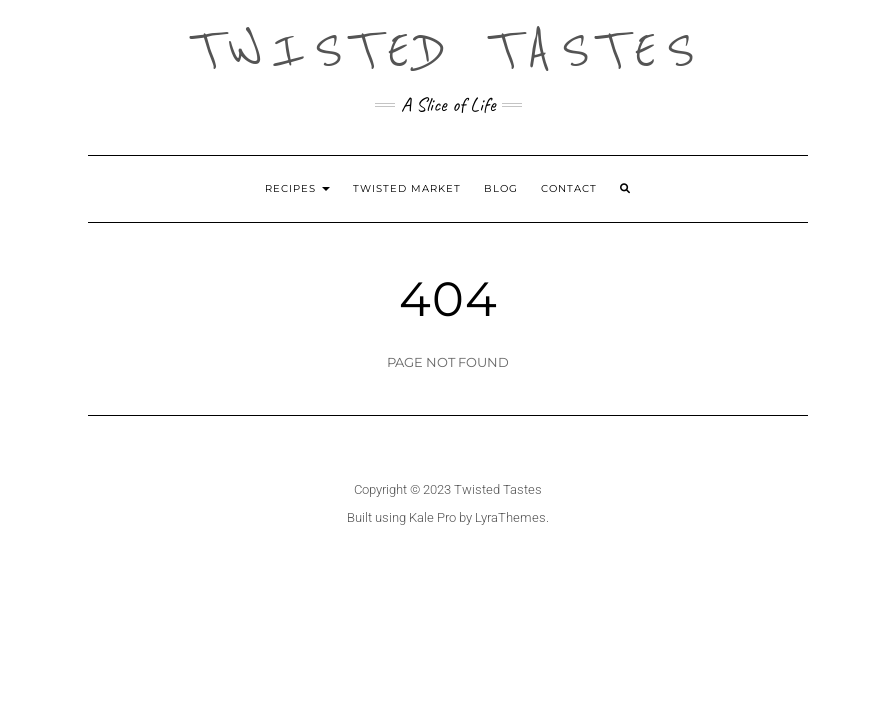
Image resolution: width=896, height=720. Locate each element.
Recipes (297, 188)
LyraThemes (510, 517)
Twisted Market (407, 188)
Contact (569, 188)
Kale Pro (432, 517)
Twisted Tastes (448, 49)
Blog (501, 188)
